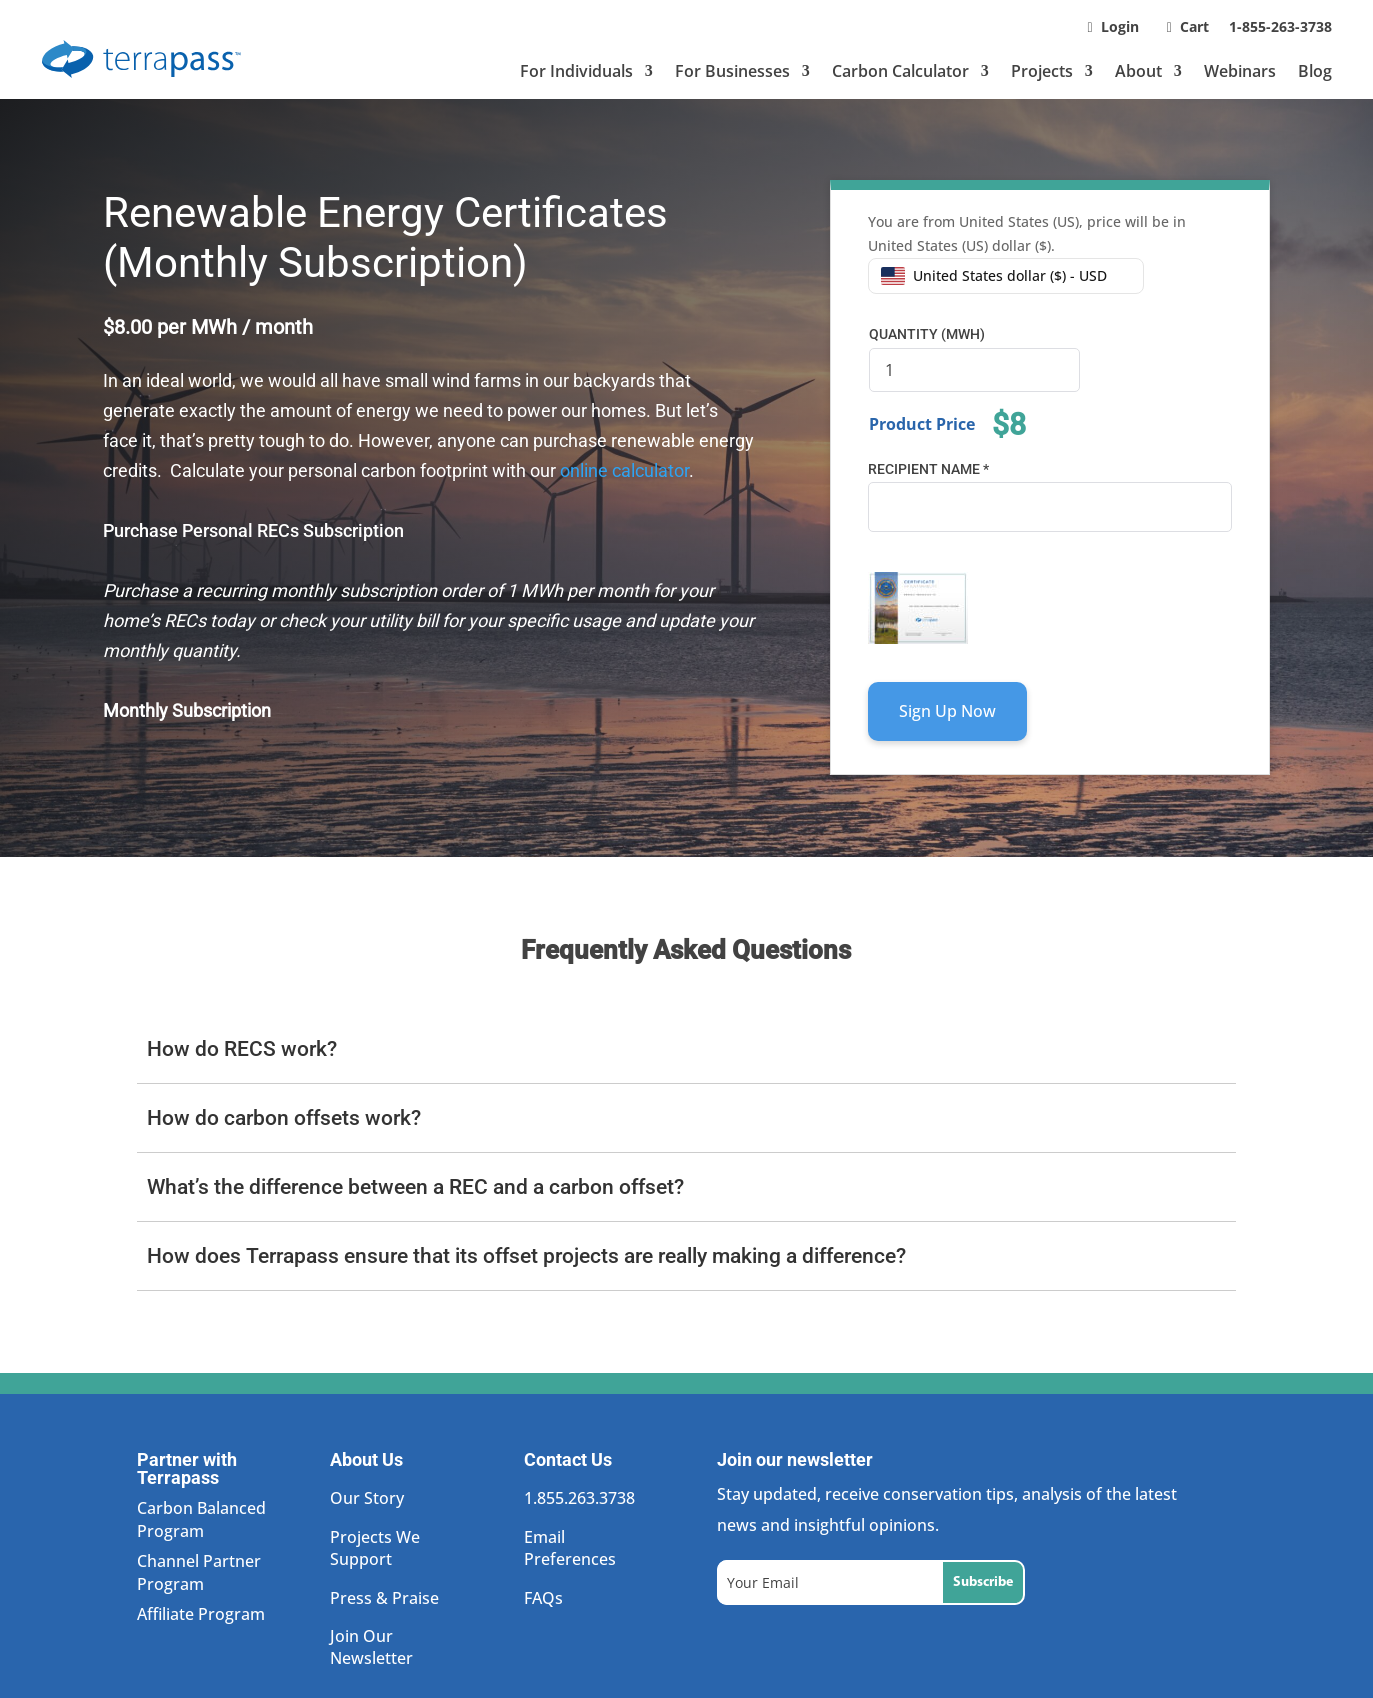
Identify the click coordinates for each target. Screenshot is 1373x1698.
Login (1120, 26)
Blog (1315, 71)
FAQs (543, 1598)
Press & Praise (384, 1598)
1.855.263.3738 (579, 1498)
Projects (1042, 71)
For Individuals (576, 71)
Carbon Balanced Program (201, 1519)
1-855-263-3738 (1280, 26)
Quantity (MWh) (927, 334)
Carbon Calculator (900, 71)
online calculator (622, 470)
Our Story (367, 1498)
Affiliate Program (201, 1614)
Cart (1196, 26)
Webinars (1240, 71)
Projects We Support (375, 1548)
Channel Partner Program (199, 1572)
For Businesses (732, 71)
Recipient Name (928, 469)
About (1138, 71)
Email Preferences (570, 1548)
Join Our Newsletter (371, 1647)
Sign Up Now (947, 711)
